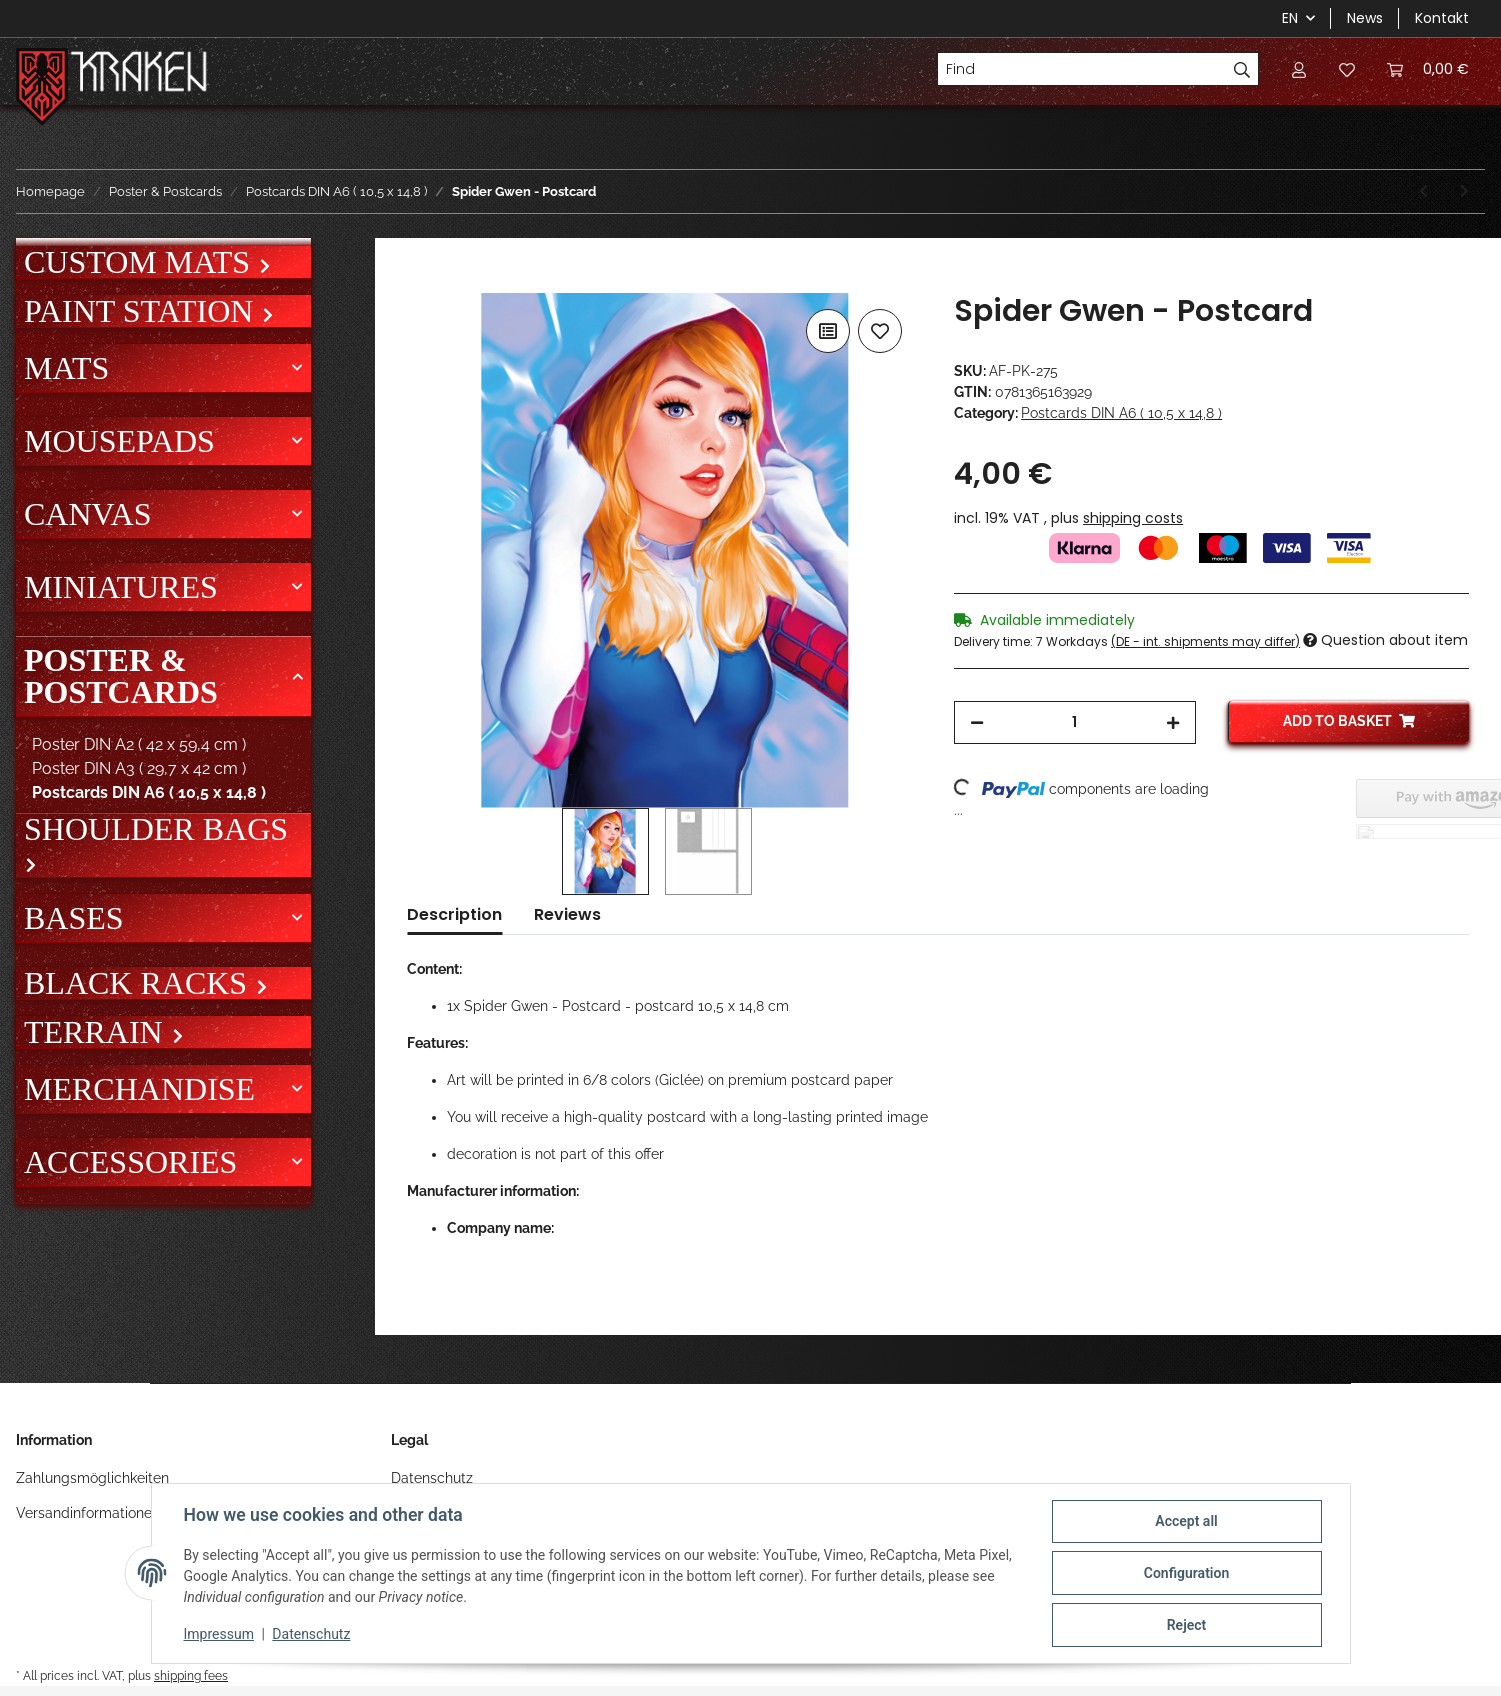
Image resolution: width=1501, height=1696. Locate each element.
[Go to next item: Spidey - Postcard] (1464, 191)
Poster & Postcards (121, 676)
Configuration (1186, 1573)
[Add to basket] (423, 282)
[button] (1299, 69)
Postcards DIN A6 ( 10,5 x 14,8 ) (1121, 413)
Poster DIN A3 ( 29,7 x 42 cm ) (139, 768)
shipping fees (191, 1675)
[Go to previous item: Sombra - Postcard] (1423, 191)
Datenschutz (432, 1478)
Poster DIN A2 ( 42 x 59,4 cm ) (139, 744)
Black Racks (139, 983)
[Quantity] (1074, 722)
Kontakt (1442, 18)
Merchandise (139, 1089)
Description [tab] (454, 914)
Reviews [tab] (567, 914)
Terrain (97, 1032)
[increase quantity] (1173, 722)
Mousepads (119, 441)
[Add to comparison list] (828, 331)
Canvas (87, 514)
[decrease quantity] (977, 722)
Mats (66, 368)
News (1365, 18)
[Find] (1082, 69)
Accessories (130, 1162)
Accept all (1186, 1521)
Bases (74, 918)
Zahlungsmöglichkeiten (92, 1478)
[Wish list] (1347, 69)
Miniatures (121, 587)
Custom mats (141, 262)
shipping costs (1133, 518)
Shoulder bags (156, 830)
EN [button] (1290, 18)
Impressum (219, 1634)
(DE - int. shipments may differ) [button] (1205, 641)
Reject (1187, 1625)
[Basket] (1428, 69)
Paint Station (142, 311)
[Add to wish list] (880, 331)
